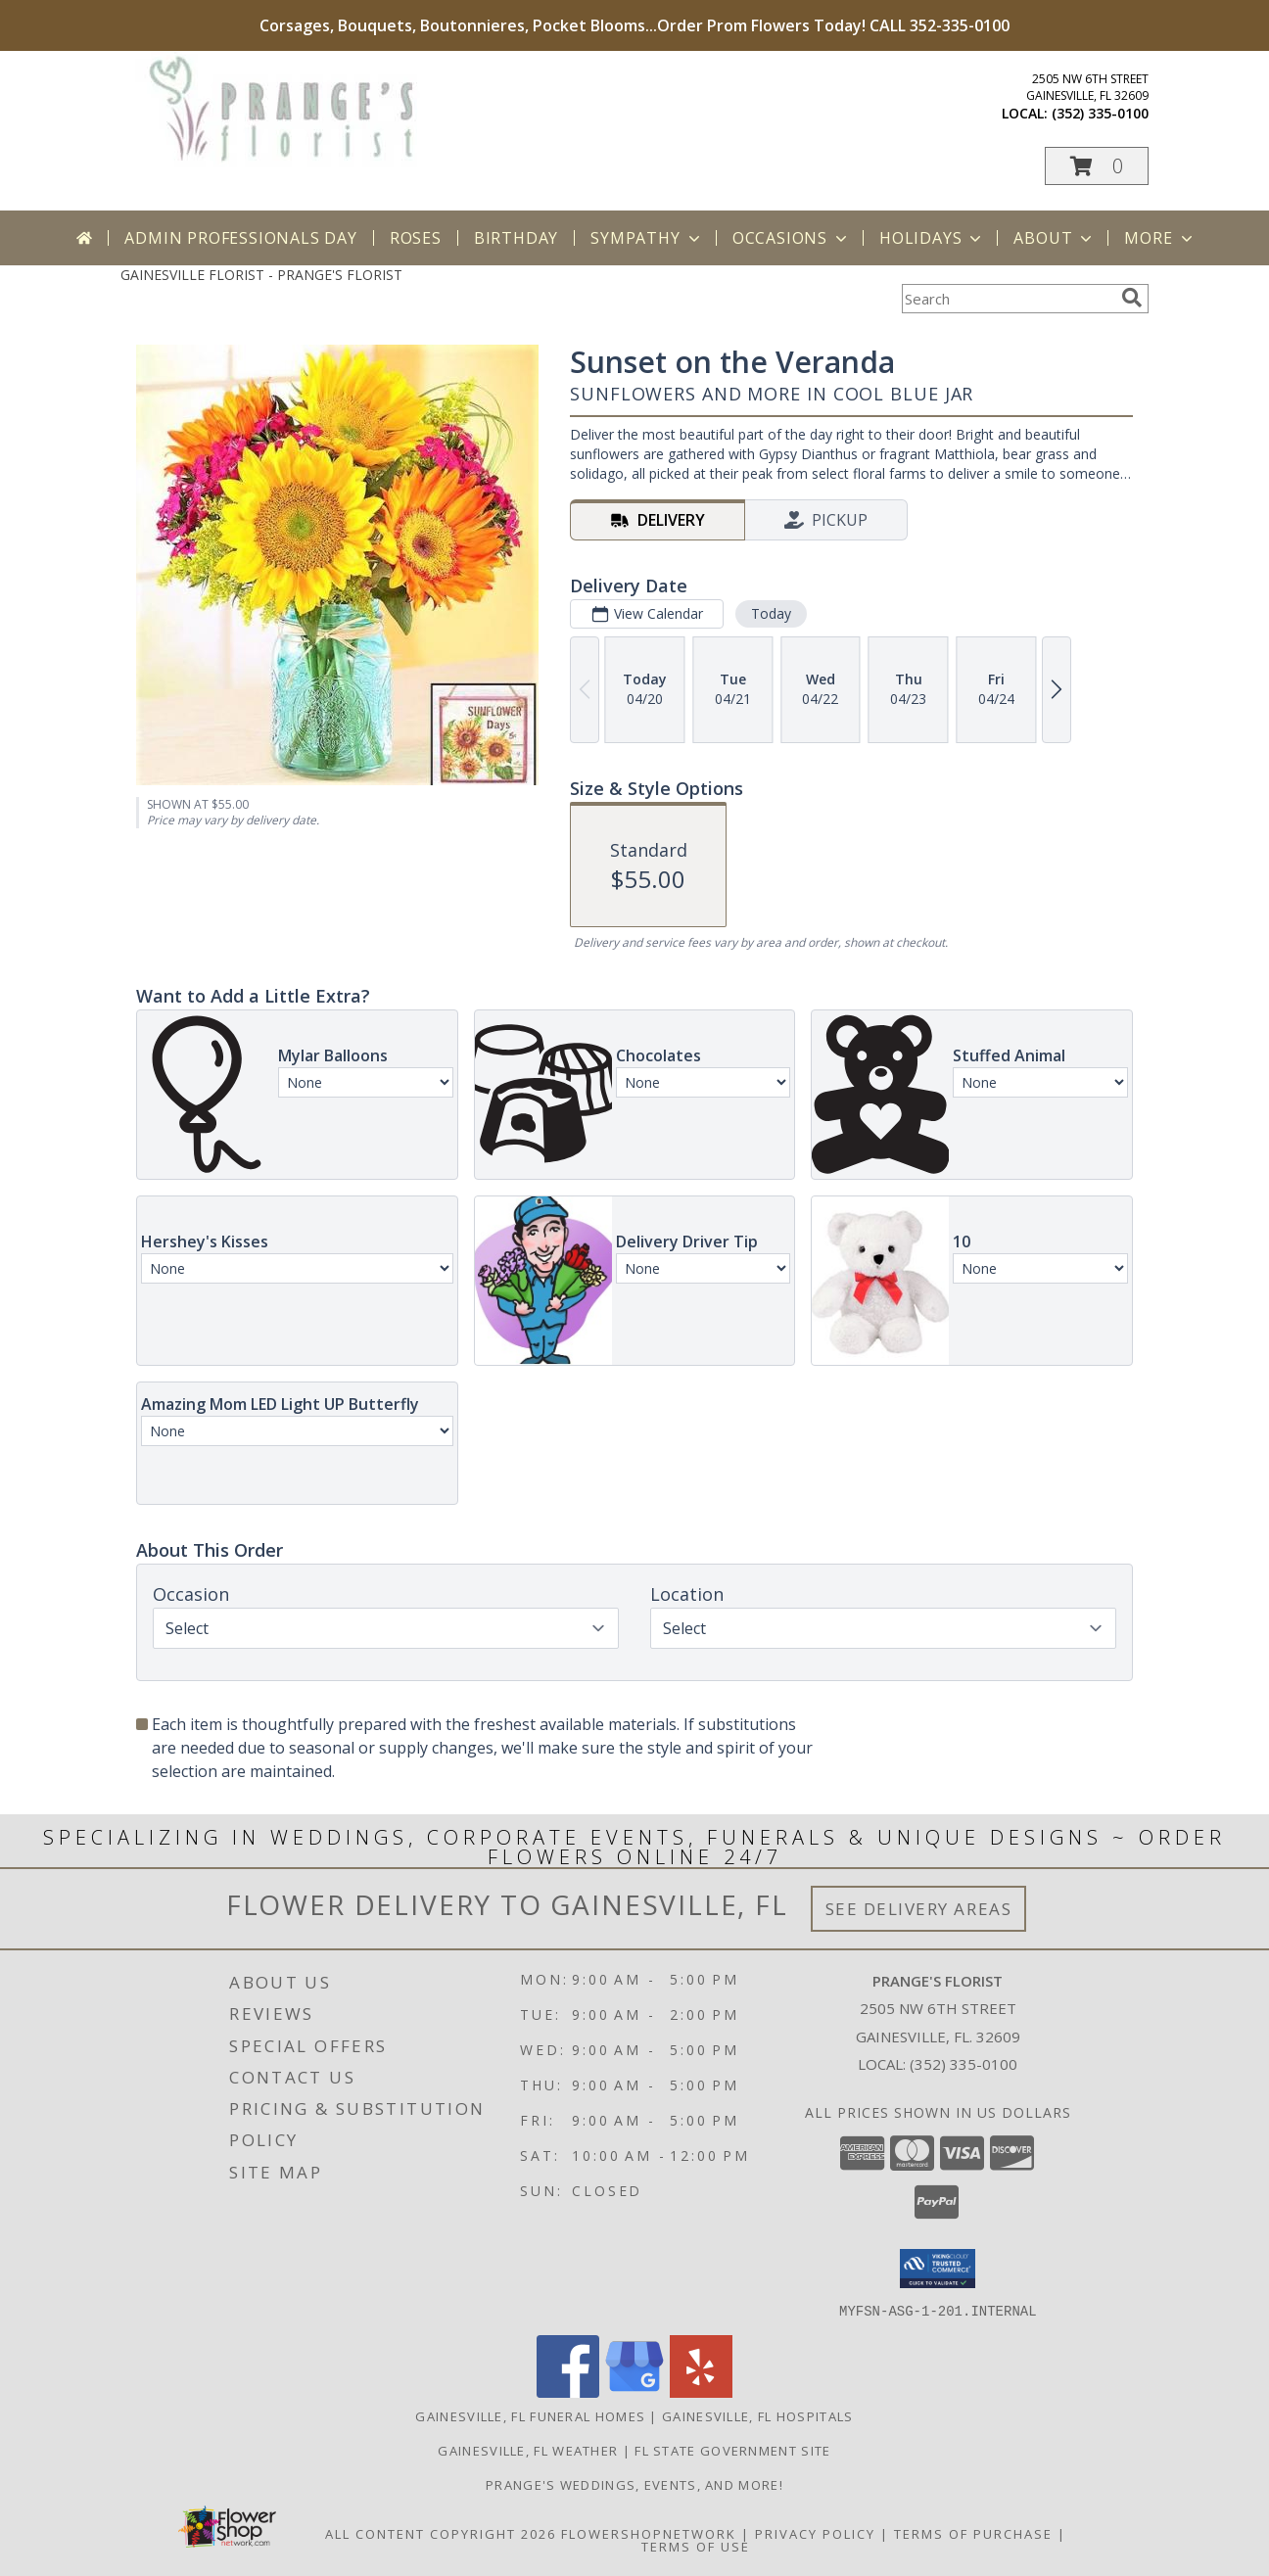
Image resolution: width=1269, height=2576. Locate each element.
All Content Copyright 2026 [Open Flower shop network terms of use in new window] (440, 2533)
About (1054, 238)
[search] (1132, 297)
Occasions (791, 238)
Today (771, 613)
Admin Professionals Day (240, 238)
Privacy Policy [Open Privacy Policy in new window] (815, 2533)
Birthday (516, 238)
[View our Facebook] (568, 2391)
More (1160, 238)
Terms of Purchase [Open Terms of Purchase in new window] (973, 2533)
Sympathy (646, 238)
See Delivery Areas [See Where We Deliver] (918, 1908)
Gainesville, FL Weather (528, 2450)
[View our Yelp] (701, 2391)
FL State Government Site (732, 2450)
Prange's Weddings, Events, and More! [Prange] (634, 2484)
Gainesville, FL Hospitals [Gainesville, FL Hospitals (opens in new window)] (758, 2415)
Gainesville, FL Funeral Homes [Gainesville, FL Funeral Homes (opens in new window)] (530, 2415)
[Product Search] (1007, 298)
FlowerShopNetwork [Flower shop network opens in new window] (648, 2533)
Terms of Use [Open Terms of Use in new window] (695, 2545)
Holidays (932, 238)
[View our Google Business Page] (634, 2391)
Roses (416, 238)
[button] (1097, 166)
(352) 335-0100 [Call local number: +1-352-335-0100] (1100, 113)
